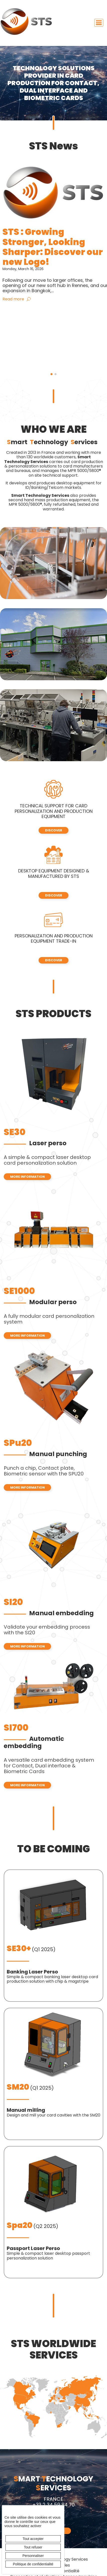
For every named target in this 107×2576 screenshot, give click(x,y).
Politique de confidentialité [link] (33, 2564)
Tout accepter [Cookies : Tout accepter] (33, 2539)
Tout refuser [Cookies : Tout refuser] (33, 2547)
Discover (53, 830)
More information (27, 1177)
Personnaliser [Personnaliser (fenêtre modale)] (33, 2556)
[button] (52, 374)
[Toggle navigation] (98, 23)
